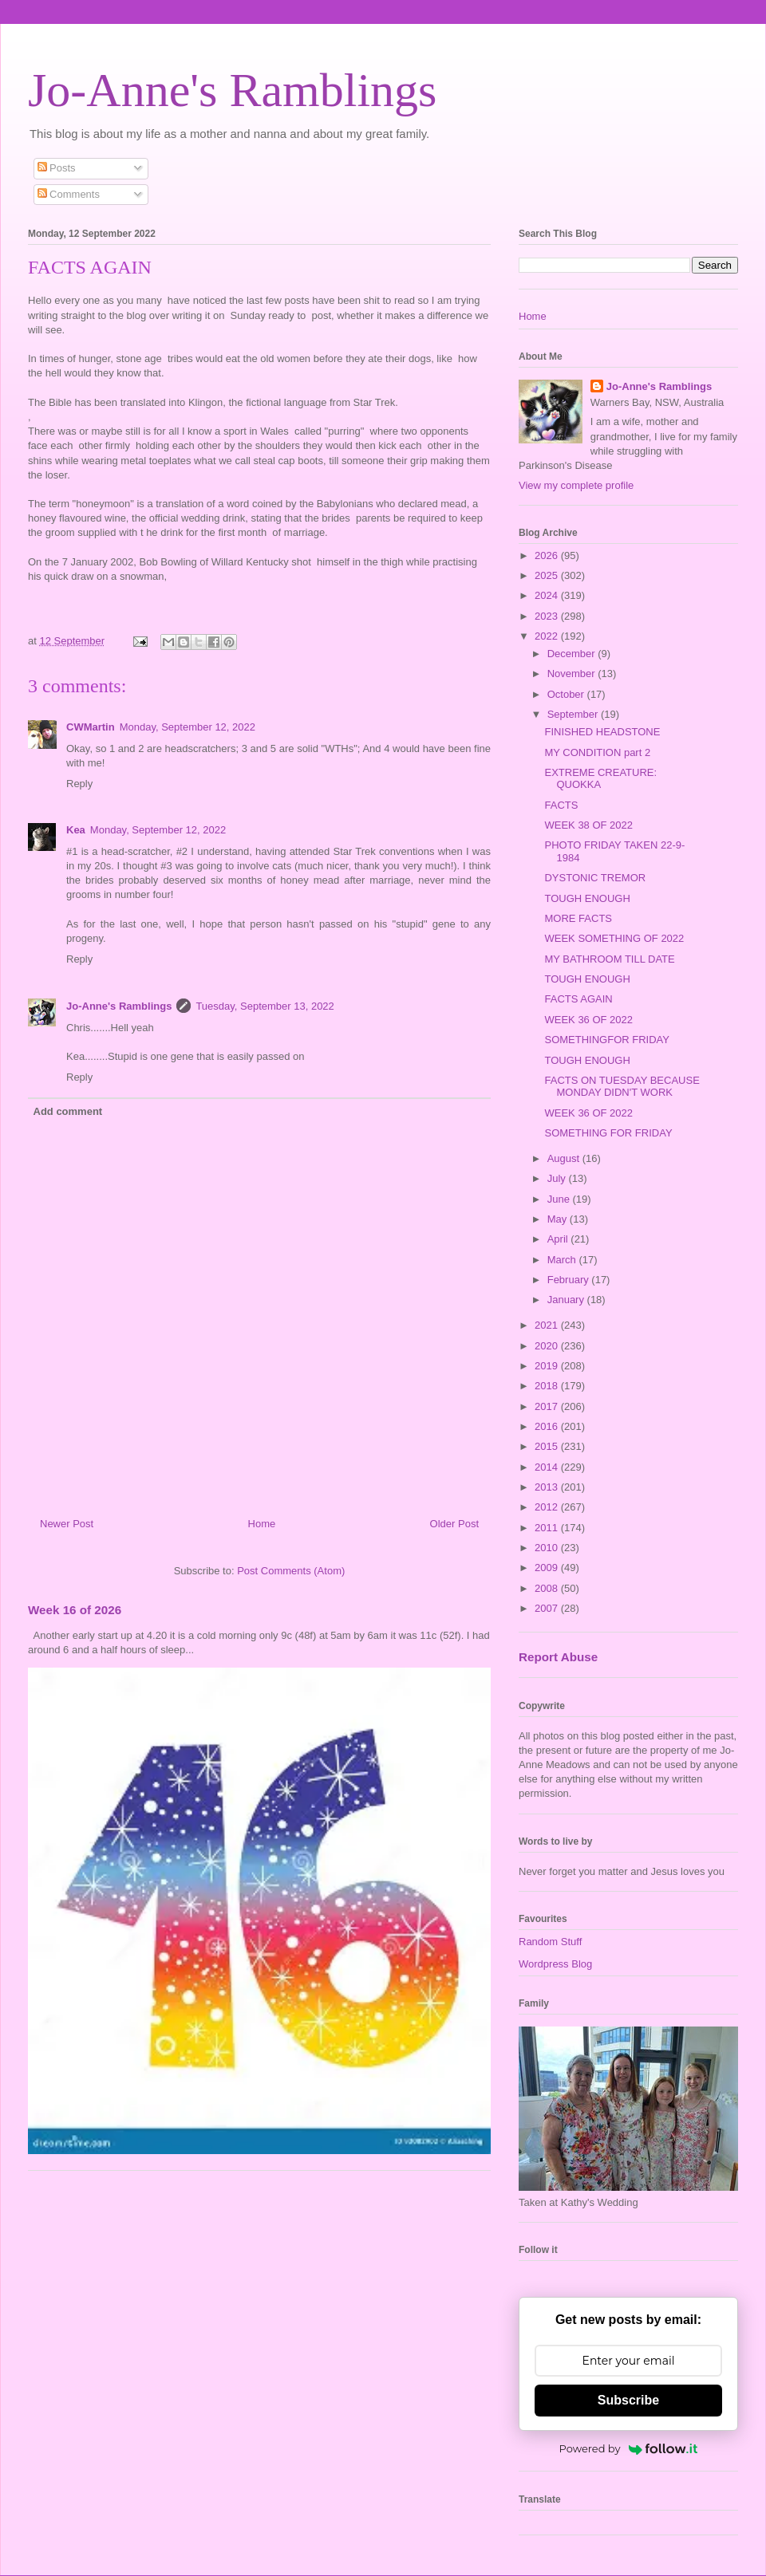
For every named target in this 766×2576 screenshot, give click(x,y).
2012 (548, 1507)
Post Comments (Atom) (291, 1571)
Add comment (68, 1111)
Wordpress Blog (555, 1964)
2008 (548, 1588)
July (558, 1178)
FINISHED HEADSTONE (602, 732)
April (559, 1239)
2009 (548, 1568)
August (564, 1158)
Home (262, 1524)
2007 (548, 1608)
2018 (548, 1386)
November (572, 673)
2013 (548, 1487)
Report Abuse (558, 1657)
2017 (548, 1406)
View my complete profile (576, 485)
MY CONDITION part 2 (597, 752)
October (567, 694)
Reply (79, 784)
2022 (548, 636)
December (572, 654)
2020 (548, 1346)
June (560, 1199)
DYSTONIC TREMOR (595, 878)
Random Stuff (550, 1942)
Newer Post (66, 1524)
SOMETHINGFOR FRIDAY (606, 1040)
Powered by (628, 2448)
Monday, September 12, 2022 (187, 727)
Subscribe (628, 2400)
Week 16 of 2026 (74, 1610)
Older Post (454, 1524)
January (567, 1300)
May (558, 1219)
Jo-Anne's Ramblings (232, 90)
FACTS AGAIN (578, 999)
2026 (548, 555)
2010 (548, 1548)
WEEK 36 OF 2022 (588, 1020)
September (574, 714)
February (569, 1280)
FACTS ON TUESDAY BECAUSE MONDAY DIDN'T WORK (621, 1086)
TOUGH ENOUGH (587, 898)
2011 (548, 1528)
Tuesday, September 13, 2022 (264, 1006)
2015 (548, 1446)
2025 (548, 575)
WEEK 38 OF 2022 (588, 825)
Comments (69, 194)
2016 (548, 1426)
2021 (548, 1325)
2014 (548, 1467)
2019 (548, 1366)
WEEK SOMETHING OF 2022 (614, 938)
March (563, 1260)
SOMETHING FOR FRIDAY (608, 1133)
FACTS (561, 805)
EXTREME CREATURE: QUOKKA (600, 778)
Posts (57, 168)
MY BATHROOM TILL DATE (609, 959)
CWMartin (90, 727)
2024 (548, 595)
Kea (75, 830)
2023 (548, 616)
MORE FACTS (578, 918)
